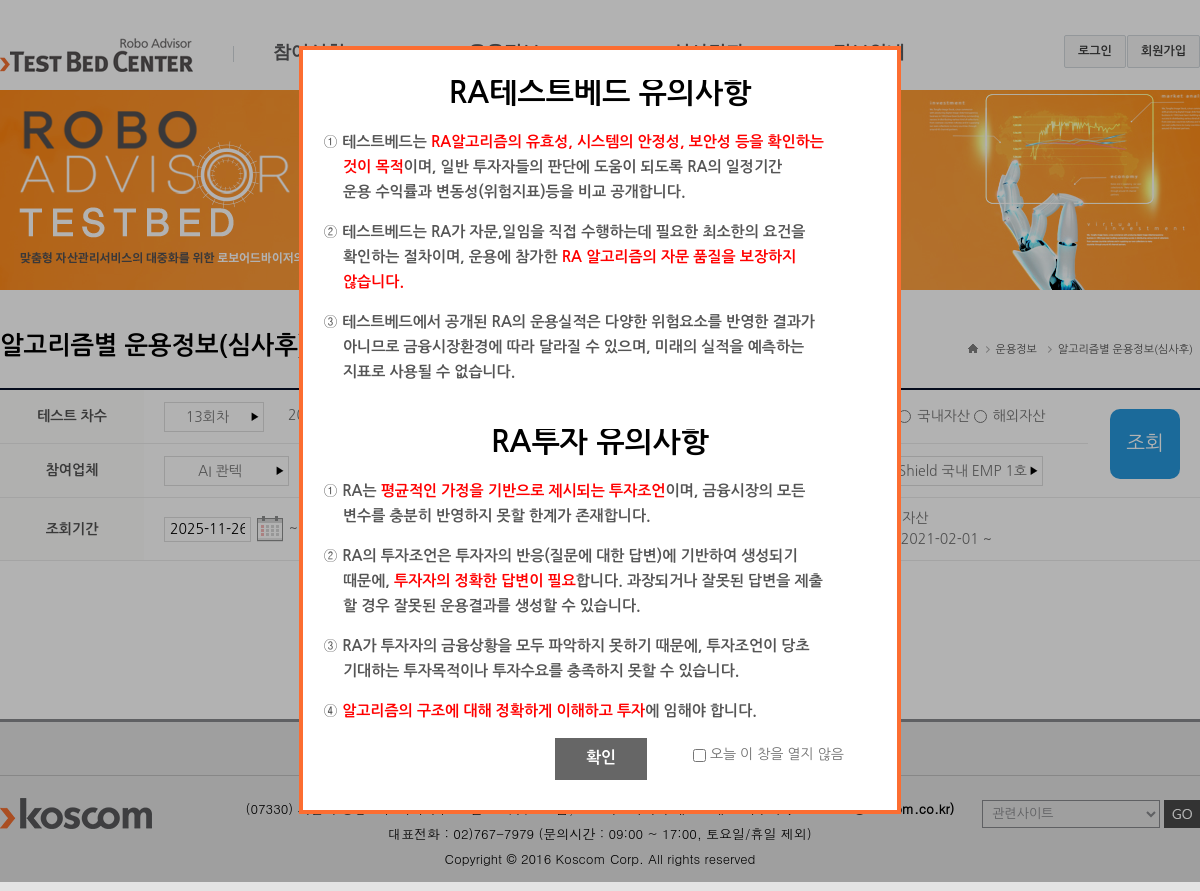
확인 (601, 757)
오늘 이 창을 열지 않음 (777, 754)
